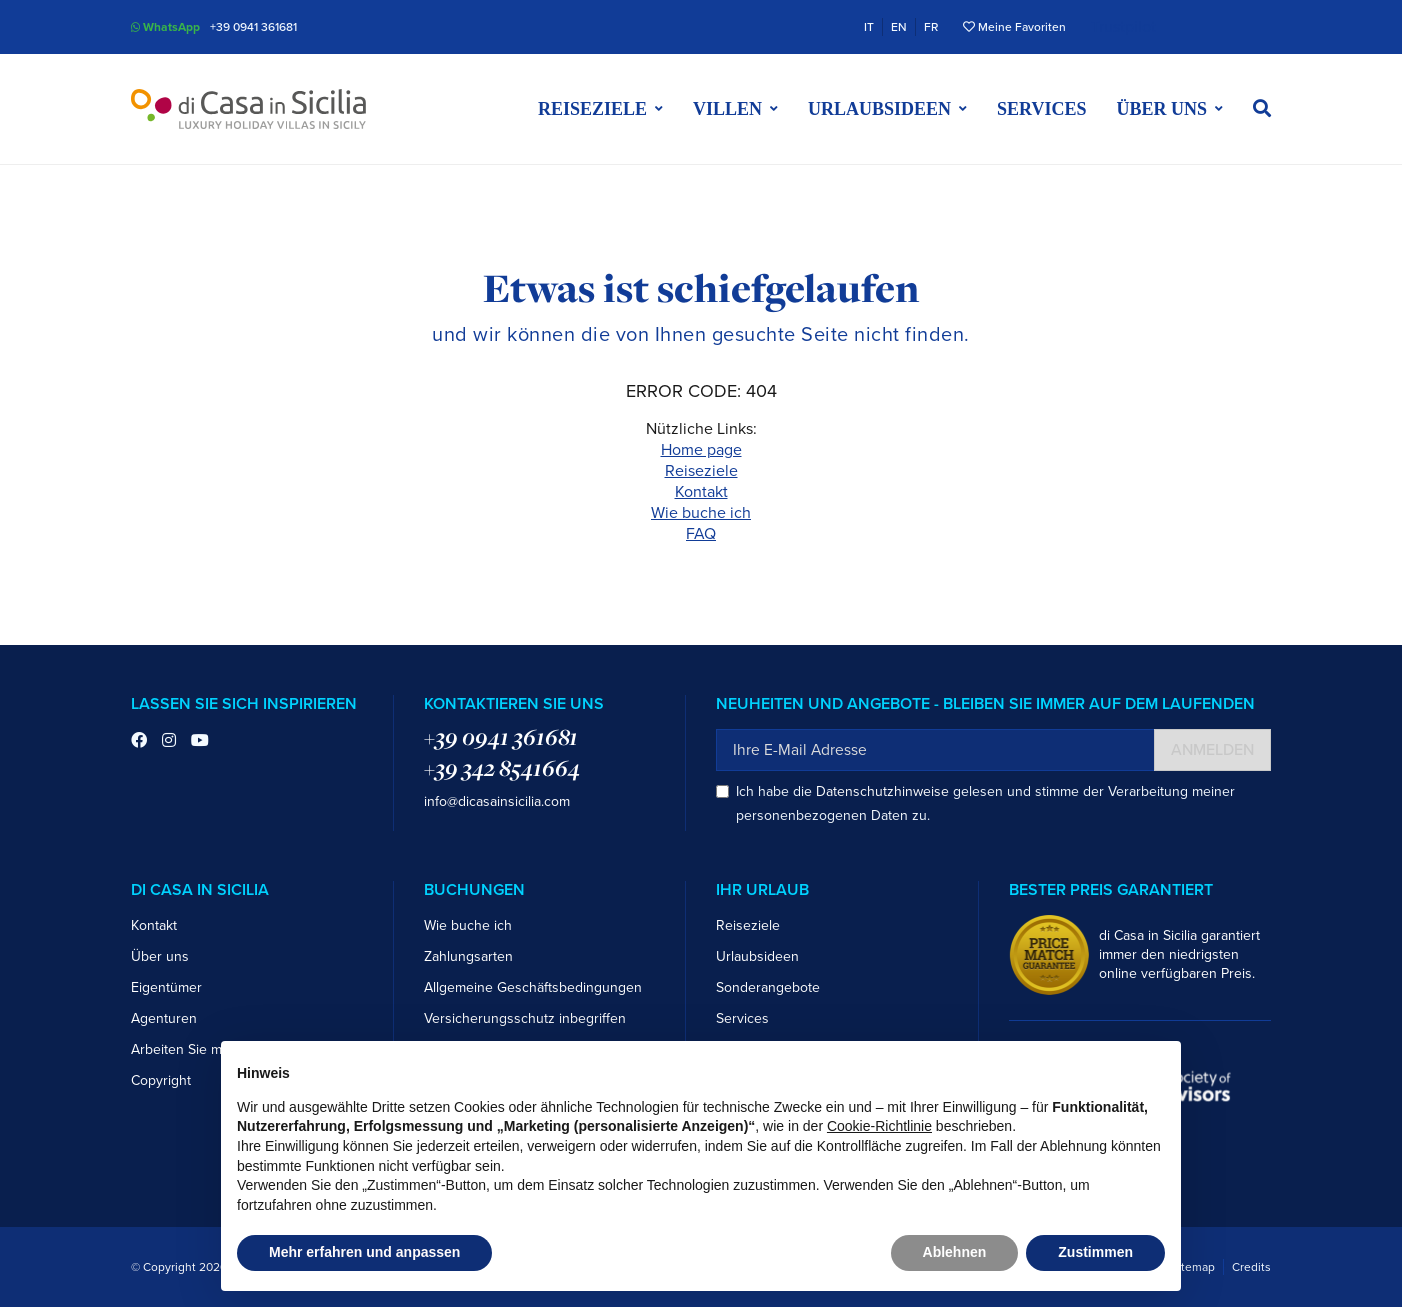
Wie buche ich (701, 513)
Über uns (160, 956)
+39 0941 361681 (253, 27)
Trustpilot (1123, 27)
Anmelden (1212, 750)
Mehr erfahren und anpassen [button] (364, 1252)
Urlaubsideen (757, 956)
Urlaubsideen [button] (879, 109)
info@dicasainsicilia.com (497, 801)
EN (899, 27)
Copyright (161, 1080)
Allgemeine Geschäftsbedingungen (533, 987)
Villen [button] (727, 109)
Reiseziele (701, 471)
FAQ (701, 534)
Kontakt (701, 492)
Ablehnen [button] (955, 1252)
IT (869, 27)
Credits (1251, 1267)
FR (931, 27)
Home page (701, 450)
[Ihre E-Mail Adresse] (935, 750)
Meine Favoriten (1014, 27)
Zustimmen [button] (1095, 1252)
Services (1041, 109)
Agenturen (164, 1018)
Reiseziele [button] (592, 109)
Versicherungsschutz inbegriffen (525, 1018)
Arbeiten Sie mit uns (193, 1049)
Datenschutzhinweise (882, 791)
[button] (1262, 109)
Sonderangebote (768, 987)
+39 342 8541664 (502, 768)
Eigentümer (166, 987)
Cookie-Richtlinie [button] (879, 1126)
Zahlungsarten (468, 956)
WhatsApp (165, 27)
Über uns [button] (1161, 109)
